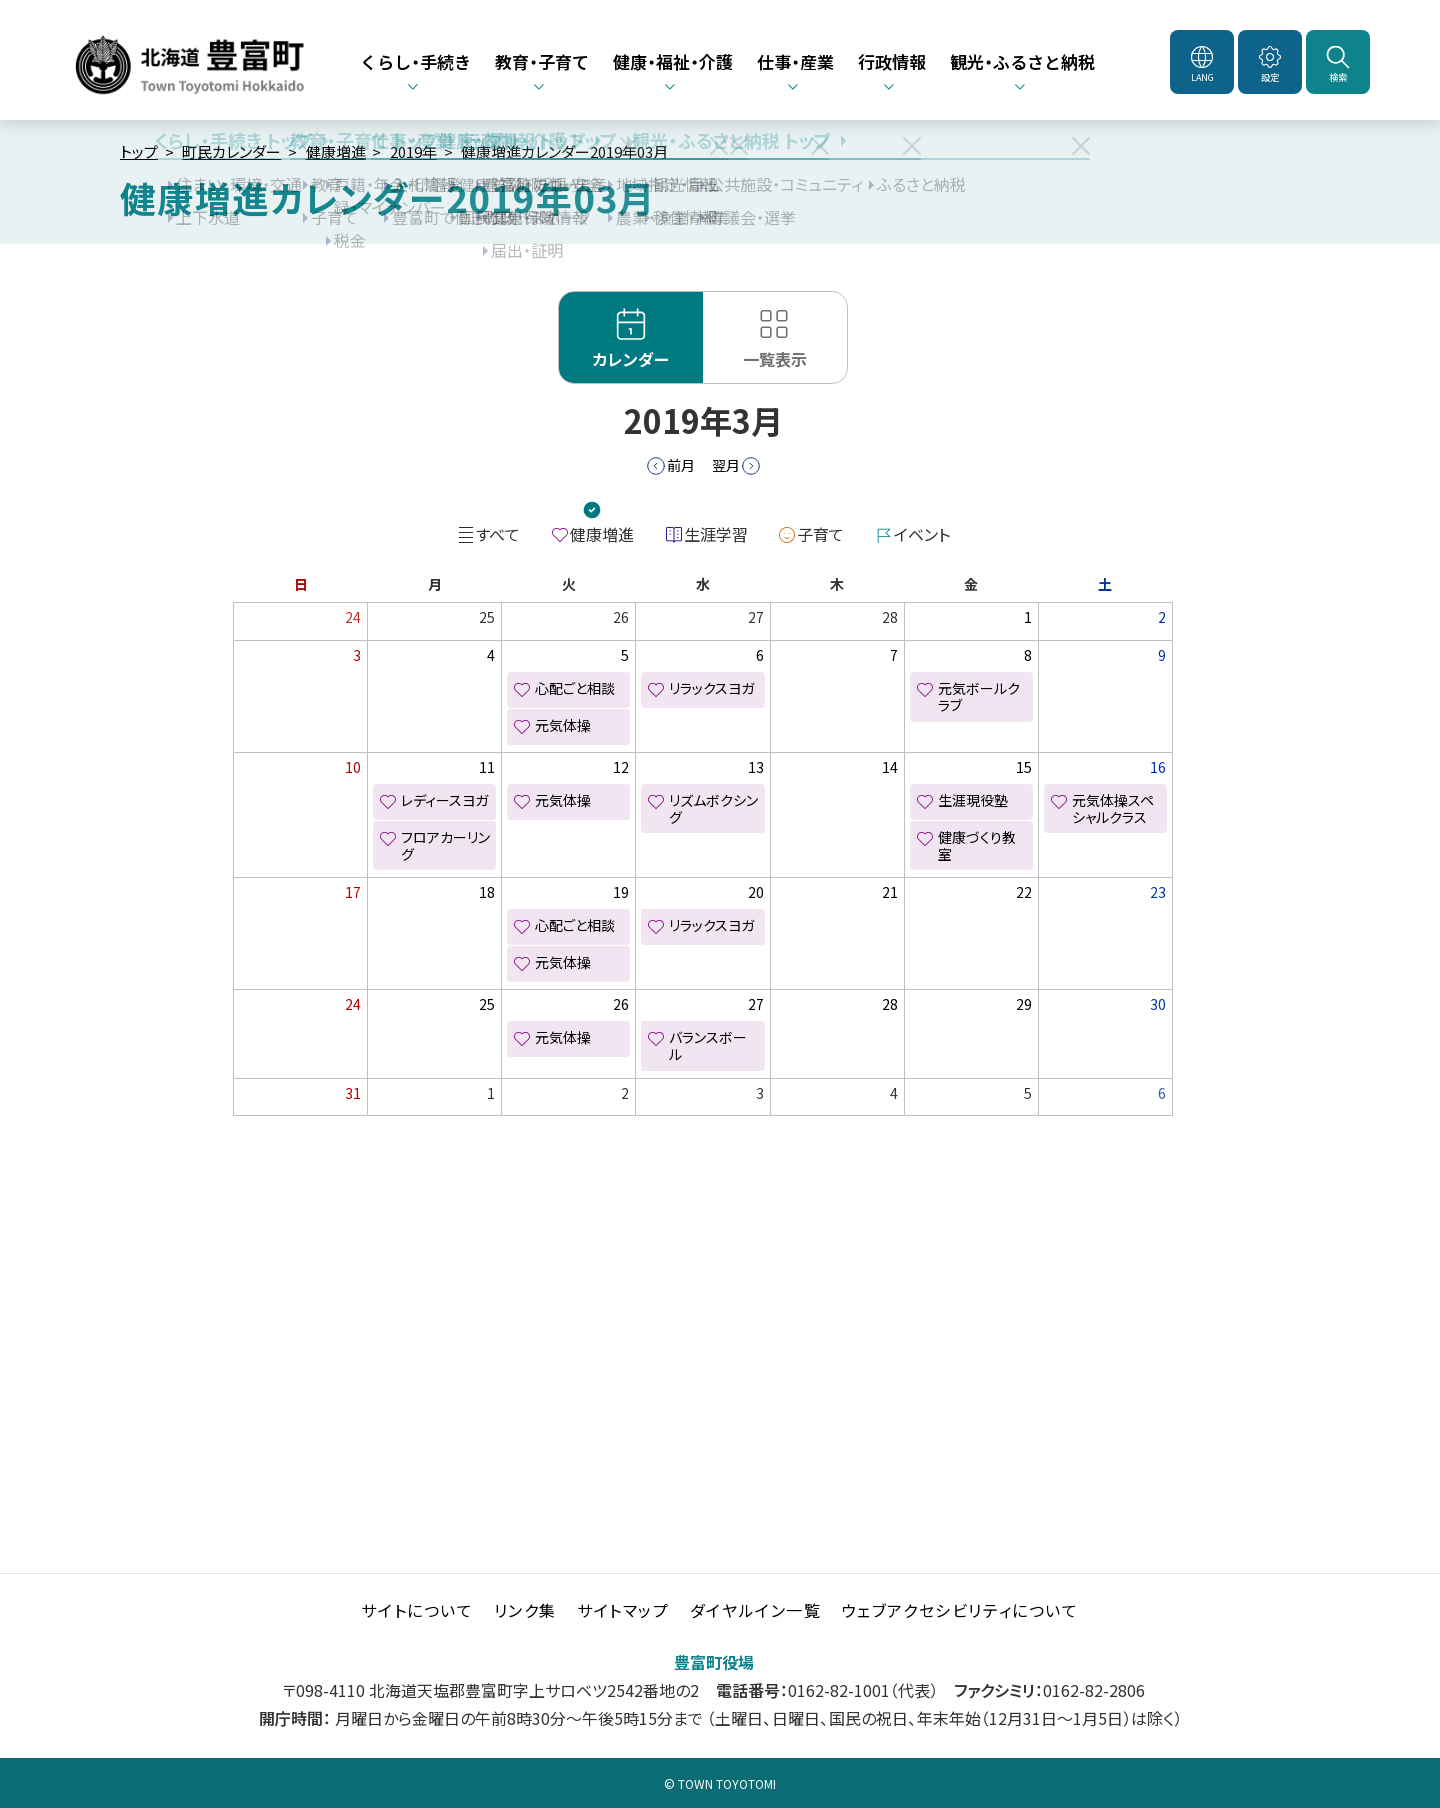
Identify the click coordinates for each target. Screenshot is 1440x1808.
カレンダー (631, 359)
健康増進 (336, 151)
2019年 (413, 151)
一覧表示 (775, 359)
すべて (498, 534)
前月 (681, 465)
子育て (820, 534)
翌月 (726, 465)
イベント (922, 534)
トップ (139, 151)
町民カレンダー (231, 151)
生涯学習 (716, 534)
